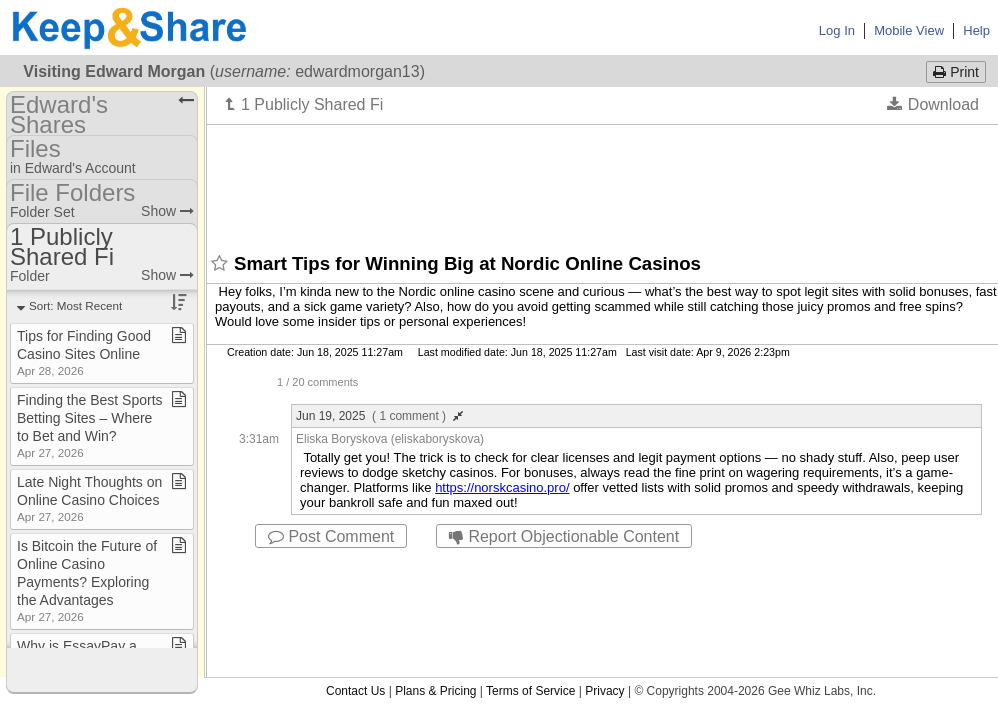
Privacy (604, 691)
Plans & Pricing (435, 691)
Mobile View (909, 30)
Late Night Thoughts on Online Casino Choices (89, 498)
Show (167, 211)
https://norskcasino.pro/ (502, 487)
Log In (837, 30)
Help (976, 30)
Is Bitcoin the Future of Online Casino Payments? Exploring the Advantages (87, 580)
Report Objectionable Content (564, 536)
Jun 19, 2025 (379, 416)
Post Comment (331, 536)
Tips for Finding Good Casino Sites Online (84, 352)
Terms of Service (530, 691)
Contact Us (355, 691)
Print (956, 72)
